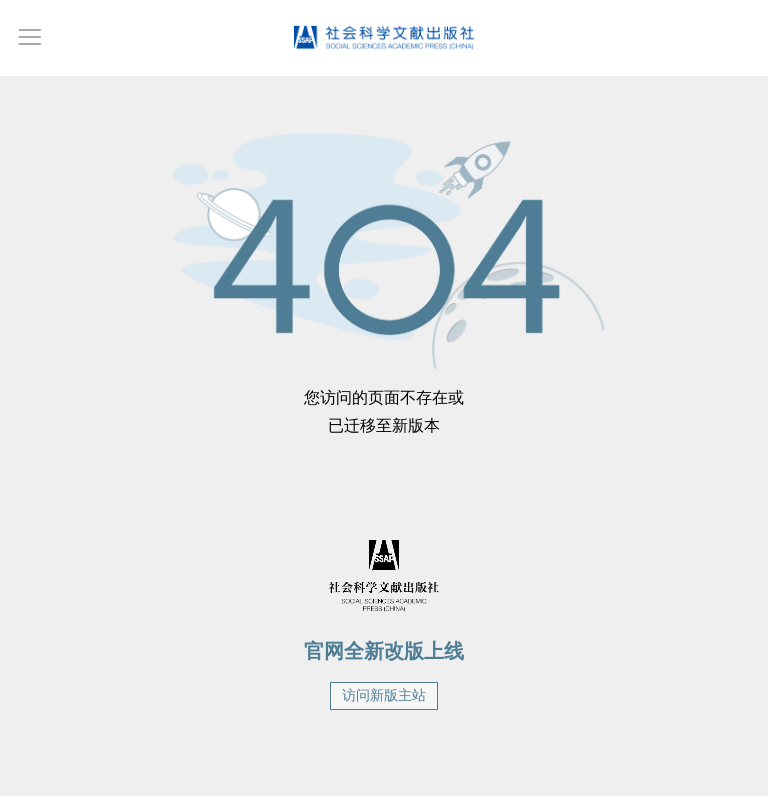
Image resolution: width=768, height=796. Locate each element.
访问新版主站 (384, 695)
